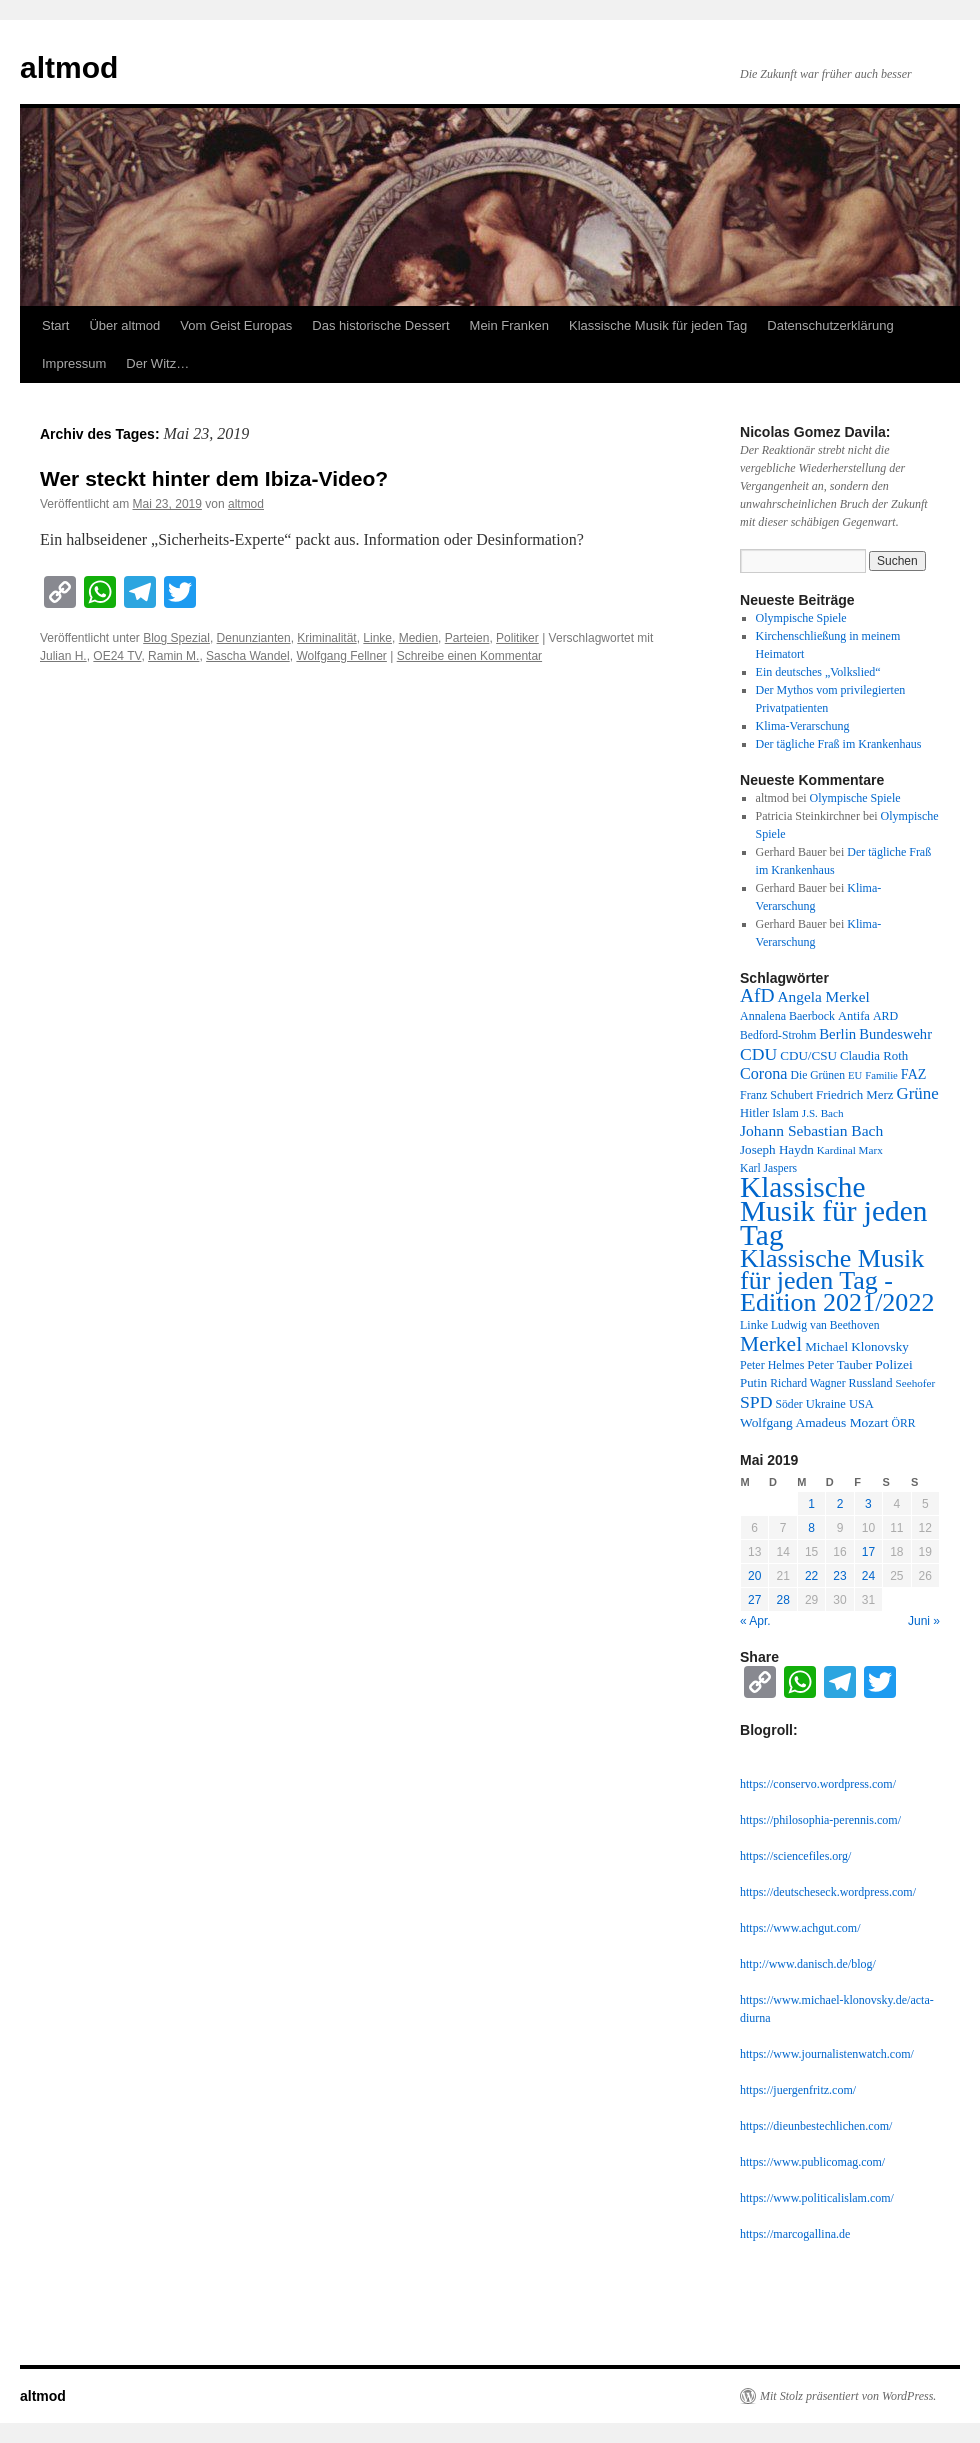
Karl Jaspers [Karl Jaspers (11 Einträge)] (768, 1168)
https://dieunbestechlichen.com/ (816, 2126)
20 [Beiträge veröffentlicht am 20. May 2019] (754, 1576)
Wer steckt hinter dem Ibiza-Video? (214, 478)
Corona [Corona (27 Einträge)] (764, 1073)
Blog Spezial (176, 638)
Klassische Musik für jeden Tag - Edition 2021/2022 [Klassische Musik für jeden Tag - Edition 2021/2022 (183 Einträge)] (837, 1280)
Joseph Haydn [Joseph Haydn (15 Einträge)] (777, 1149)
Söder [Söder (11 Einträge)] (789, 1404)
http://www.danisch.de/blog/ (808, 1964)
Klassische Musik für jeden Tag (658, 325)
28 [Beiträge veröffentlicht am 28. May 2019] (782, 1600)
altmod (69, 67)
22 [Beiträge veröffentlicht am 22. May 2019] (811, 1576)
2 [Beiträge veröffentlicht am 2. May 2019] (840, 1504)
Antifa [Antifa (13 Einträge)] (854, 1016)
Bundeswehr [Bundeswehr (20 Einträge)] (895, 1034)
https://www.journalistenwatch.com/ (827, 2054)
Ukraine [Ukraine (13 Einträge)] (826, 1404)
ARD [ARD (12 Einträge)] (885, 1016)
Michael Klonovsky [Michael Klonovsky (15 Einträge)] (857, 1346)
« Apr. (755, 1621)
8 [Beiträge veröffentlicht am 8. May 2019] (811, 1528)
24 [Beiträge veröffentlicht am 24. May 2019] (868, 1576)
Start (55, 325)
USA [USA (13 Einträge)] (861, 1404)
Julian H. (63, 656)
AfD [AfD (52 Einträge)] (757, 995)
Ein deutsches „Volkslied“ (818, 672)
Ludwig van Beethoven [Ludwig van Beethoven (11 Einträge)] (825, 1325)
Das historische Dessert (380, 325)
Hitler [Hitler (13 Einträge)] (754, 1113)
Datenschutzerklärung (830, 325)
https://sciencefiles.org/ (795, 1856)
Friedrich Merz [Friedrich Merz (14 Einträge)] (854, 1095)
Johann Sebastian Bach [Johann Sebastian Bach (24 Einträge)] (811, 1130)
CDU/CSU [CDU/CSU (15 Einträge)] (808, 1055)
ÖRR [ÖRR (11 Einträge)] (904, 1423)
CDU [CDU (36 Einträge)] (758, 1054)
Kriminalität (326, 638)
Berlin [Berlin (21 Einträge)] (837, 1034)
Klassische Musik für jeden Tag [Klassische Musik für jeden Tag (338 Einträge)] (833, 1211)
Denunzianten (254, 638)
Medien (418, 638)
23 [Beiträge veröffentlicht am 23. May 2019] (839, 1576)
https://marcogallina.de (795, 2234)
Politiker (517, 638)
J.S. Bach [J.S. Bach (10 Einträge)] (823, 1113)
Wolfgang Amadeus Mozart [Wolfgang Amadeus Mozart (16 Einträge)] (814, 1422)
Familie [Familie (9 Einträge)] (881, 1075)
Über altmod (124, 325)
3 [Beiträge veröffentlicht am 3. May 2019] (868, 1504)
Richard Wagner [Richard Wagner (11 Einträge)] (807, 1383)
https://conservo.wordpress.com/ (818, 1784)
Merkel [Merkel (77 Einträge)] (771, 1344)
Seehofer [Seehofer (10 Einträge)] (916, 1383)
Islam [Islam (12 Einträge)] (785, 1113)
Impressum (74, 363)
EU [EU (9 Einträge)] (855, 1075)
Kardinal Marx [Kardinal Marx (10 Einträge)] (850, 1150)
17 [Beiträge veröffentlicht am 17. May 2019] (868, 1552)
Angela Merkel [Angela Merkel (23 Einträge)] (824, 996)
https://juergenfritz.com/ (798, 2090)
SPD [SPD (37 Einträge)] (756, 1402)
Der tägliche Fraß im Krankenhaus (839, 744)
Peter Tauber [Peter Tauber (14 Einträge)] (839, 1365)
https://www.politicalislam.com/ (817, 2198)
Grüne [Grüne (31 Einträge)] (917, 1093)
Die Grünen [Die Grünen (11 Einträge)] (818, 1075)
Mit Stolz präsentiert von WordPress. (848, 2396)
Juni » (924, 1621)
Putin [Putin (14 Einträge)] (753, 1383)
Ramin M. (173, 656)
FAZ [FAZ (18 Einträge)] (914, 1074)
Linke (377, 638)
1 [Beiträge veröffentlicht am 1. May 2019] (811, 1504)
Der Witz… (157, 363)
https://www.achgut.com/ (800, 1928)
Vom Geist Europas (236, 325)
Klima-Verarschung (803, 726)
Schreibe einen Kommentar (469, 656)
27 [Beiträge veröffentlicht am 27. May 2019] (754, 1600)
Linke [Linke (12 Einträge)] (754, 1325)
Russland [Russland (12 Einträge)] (871, 1383)
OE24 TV (117, 656)
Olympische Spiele (801, 618)
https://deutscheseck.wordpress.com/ (828, 1892)
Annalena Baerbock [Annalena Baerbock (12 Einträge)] (787, 1016)
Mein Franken (509, 325)
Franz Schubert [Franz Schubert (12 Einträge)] (776, 1095)
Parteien (467, 638)
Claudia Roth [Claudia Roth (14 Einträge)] (874, 1056)
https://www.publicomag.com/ (812, 2162)
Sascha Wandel (248, 656)
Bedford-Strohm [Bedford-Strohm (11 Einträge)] (778, 1035)
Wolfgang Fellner (341, 656)
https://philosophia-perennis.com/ (820, 1820)
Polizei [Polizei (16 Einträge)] (893, 1364)
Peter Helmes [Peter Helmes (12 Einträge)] (772, 1365)
